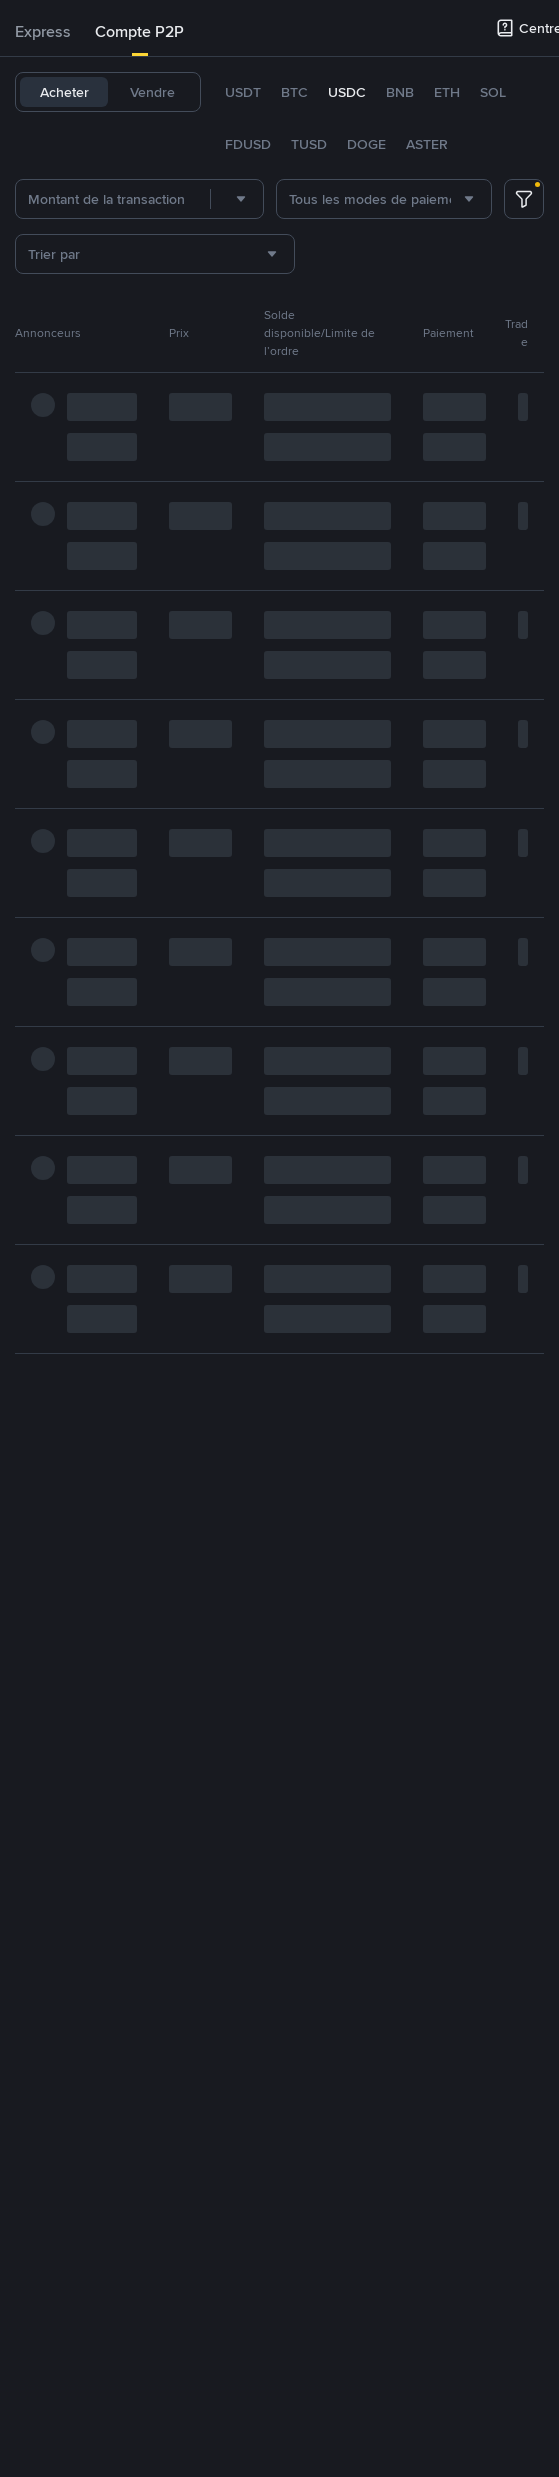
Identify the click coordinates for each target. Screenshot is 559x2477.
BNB (400, 92)
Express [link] (43, 31)
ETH (447, 92)
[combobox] (237, 199)
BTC (294, 92)
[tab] (43, 32)
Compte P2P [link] (139, 31)
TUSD (309, 144)
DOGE (366, 144)
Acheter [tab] (64, 92)
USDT (243, 92)
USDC (347, 92)
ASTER (427, 144)
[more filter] (524, 199)
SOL (493, 92)
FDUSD (248, 144)
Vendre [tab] (152, 92)
